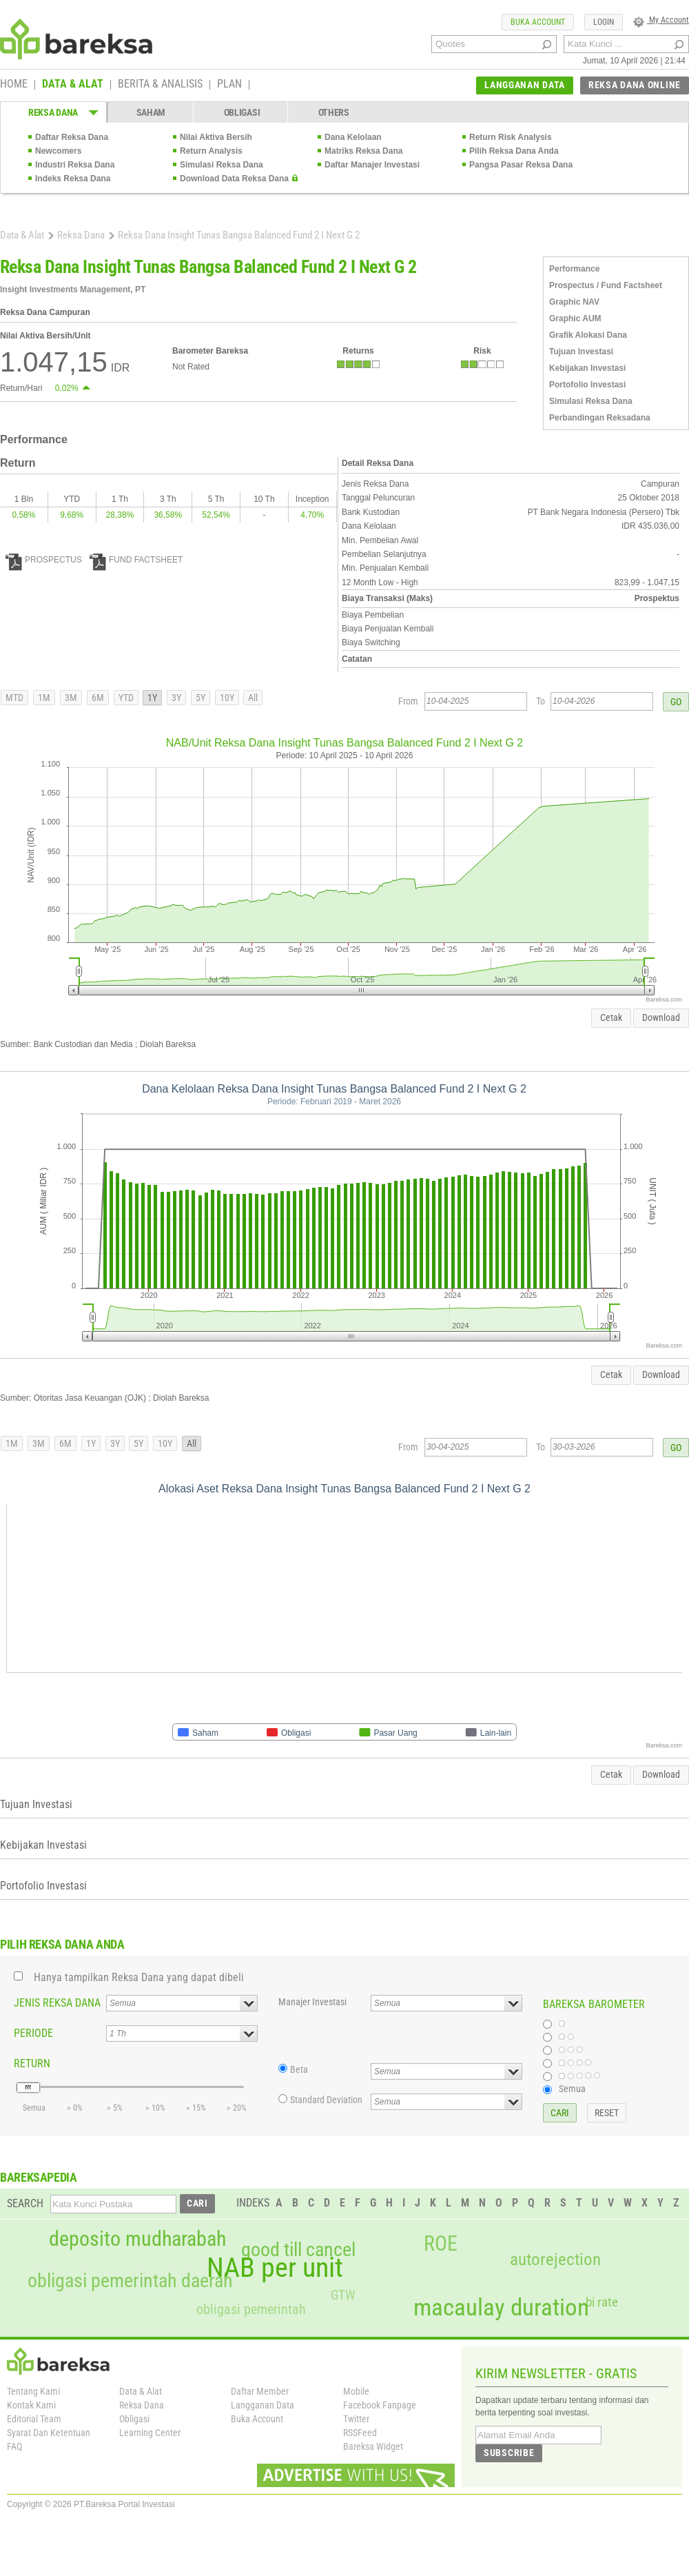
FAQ (14, 2446)
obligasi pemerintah (251, 2309)
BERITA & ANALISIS (160, 85)
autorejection (555, 2259)
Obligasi (134, 2418)
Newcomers (58, 151)
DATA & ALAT (72, 85)
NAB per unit (275, 2268)
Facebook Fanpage (379, 2405)
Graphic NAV (574, 302)
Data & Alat (22, 235)
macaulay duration (501, 2307)
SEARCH (25, 2203)
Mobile (356, 2391)
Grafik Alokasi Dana (588, 335)
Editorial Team (34, 2418)
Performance (574, 269)
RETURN (32, 2063)
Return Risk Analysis (510, 137)
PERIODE (33, 2033)
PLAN (229, 85)
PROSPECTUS (44, 560)
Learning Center (150, 2432)
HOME (14, 85)
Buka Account (257, 2418)
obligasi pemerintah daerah (130, 2281)
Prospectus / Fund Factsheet (605, 285)
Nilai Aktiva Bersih (216, 137)
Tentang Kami (33, 2391)
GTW (343, 2295)
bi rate (602, 2302)
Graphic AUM (575, 318)
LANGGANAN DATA (524, 84)
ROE (440, 2243)
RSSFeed (360, 2432)
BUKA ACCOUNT (538, 22)
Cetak (611, 1017)
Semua (572, 2088)
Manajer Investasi (312, 2001)
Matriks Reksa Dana (363, 151)
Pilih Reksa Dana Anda (514, 151)
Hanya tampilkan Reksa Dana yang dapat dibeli (139, 1977)
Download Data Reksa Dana (234, 178)
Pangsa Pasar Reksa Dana (521, 165)
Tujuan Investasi (581, 351)
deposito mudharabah (137, 2239)
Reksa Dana (81, 235)
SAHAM (151, 112)
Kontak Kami (31, 2405)
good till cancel (298, 2250)
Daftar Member (260, 2391)
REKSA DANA (53, 112)
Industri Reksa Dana (74, 165)
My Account (661, 20)
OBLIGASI (242, 112)
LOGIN (603, 22)
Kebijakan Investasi (587, 368)
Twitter (356, 2418)
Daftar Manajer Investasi (372, 165)
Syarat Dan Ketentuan (48, 2432)
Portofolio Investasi (587, 384)
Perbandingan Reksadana (599, 418)
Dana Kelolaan (353, 137)
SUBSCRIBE (509, 2452)
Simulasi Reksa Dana (221, 165)
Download (661, 1017)
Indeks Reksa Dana (72, 178)
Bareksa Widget (373, 2446)
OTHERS (333, 112)
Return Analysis (211, 151)
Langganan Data (262, 2405)
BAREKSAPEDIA (38, 2177)
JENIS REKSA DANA (57, 2002)
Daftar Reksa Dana (71, 137)
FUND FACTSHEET (136, 560)
